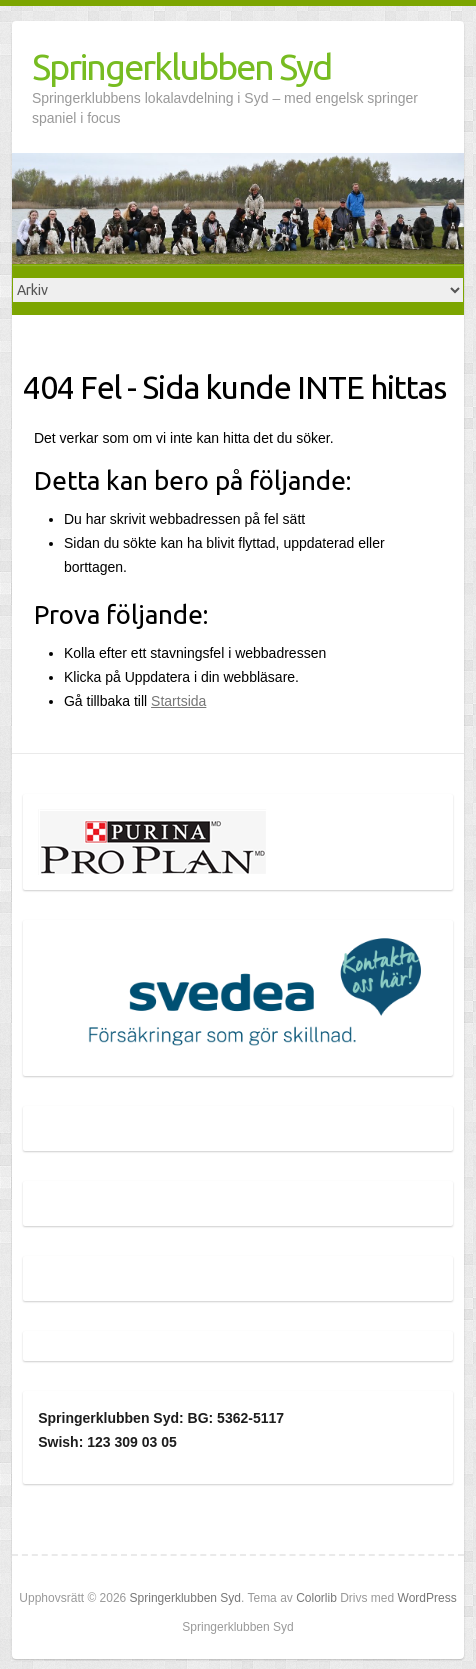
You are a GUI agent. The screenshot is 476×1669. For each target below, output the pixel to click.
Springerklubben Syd (181, 66)
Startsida (178, 701)
